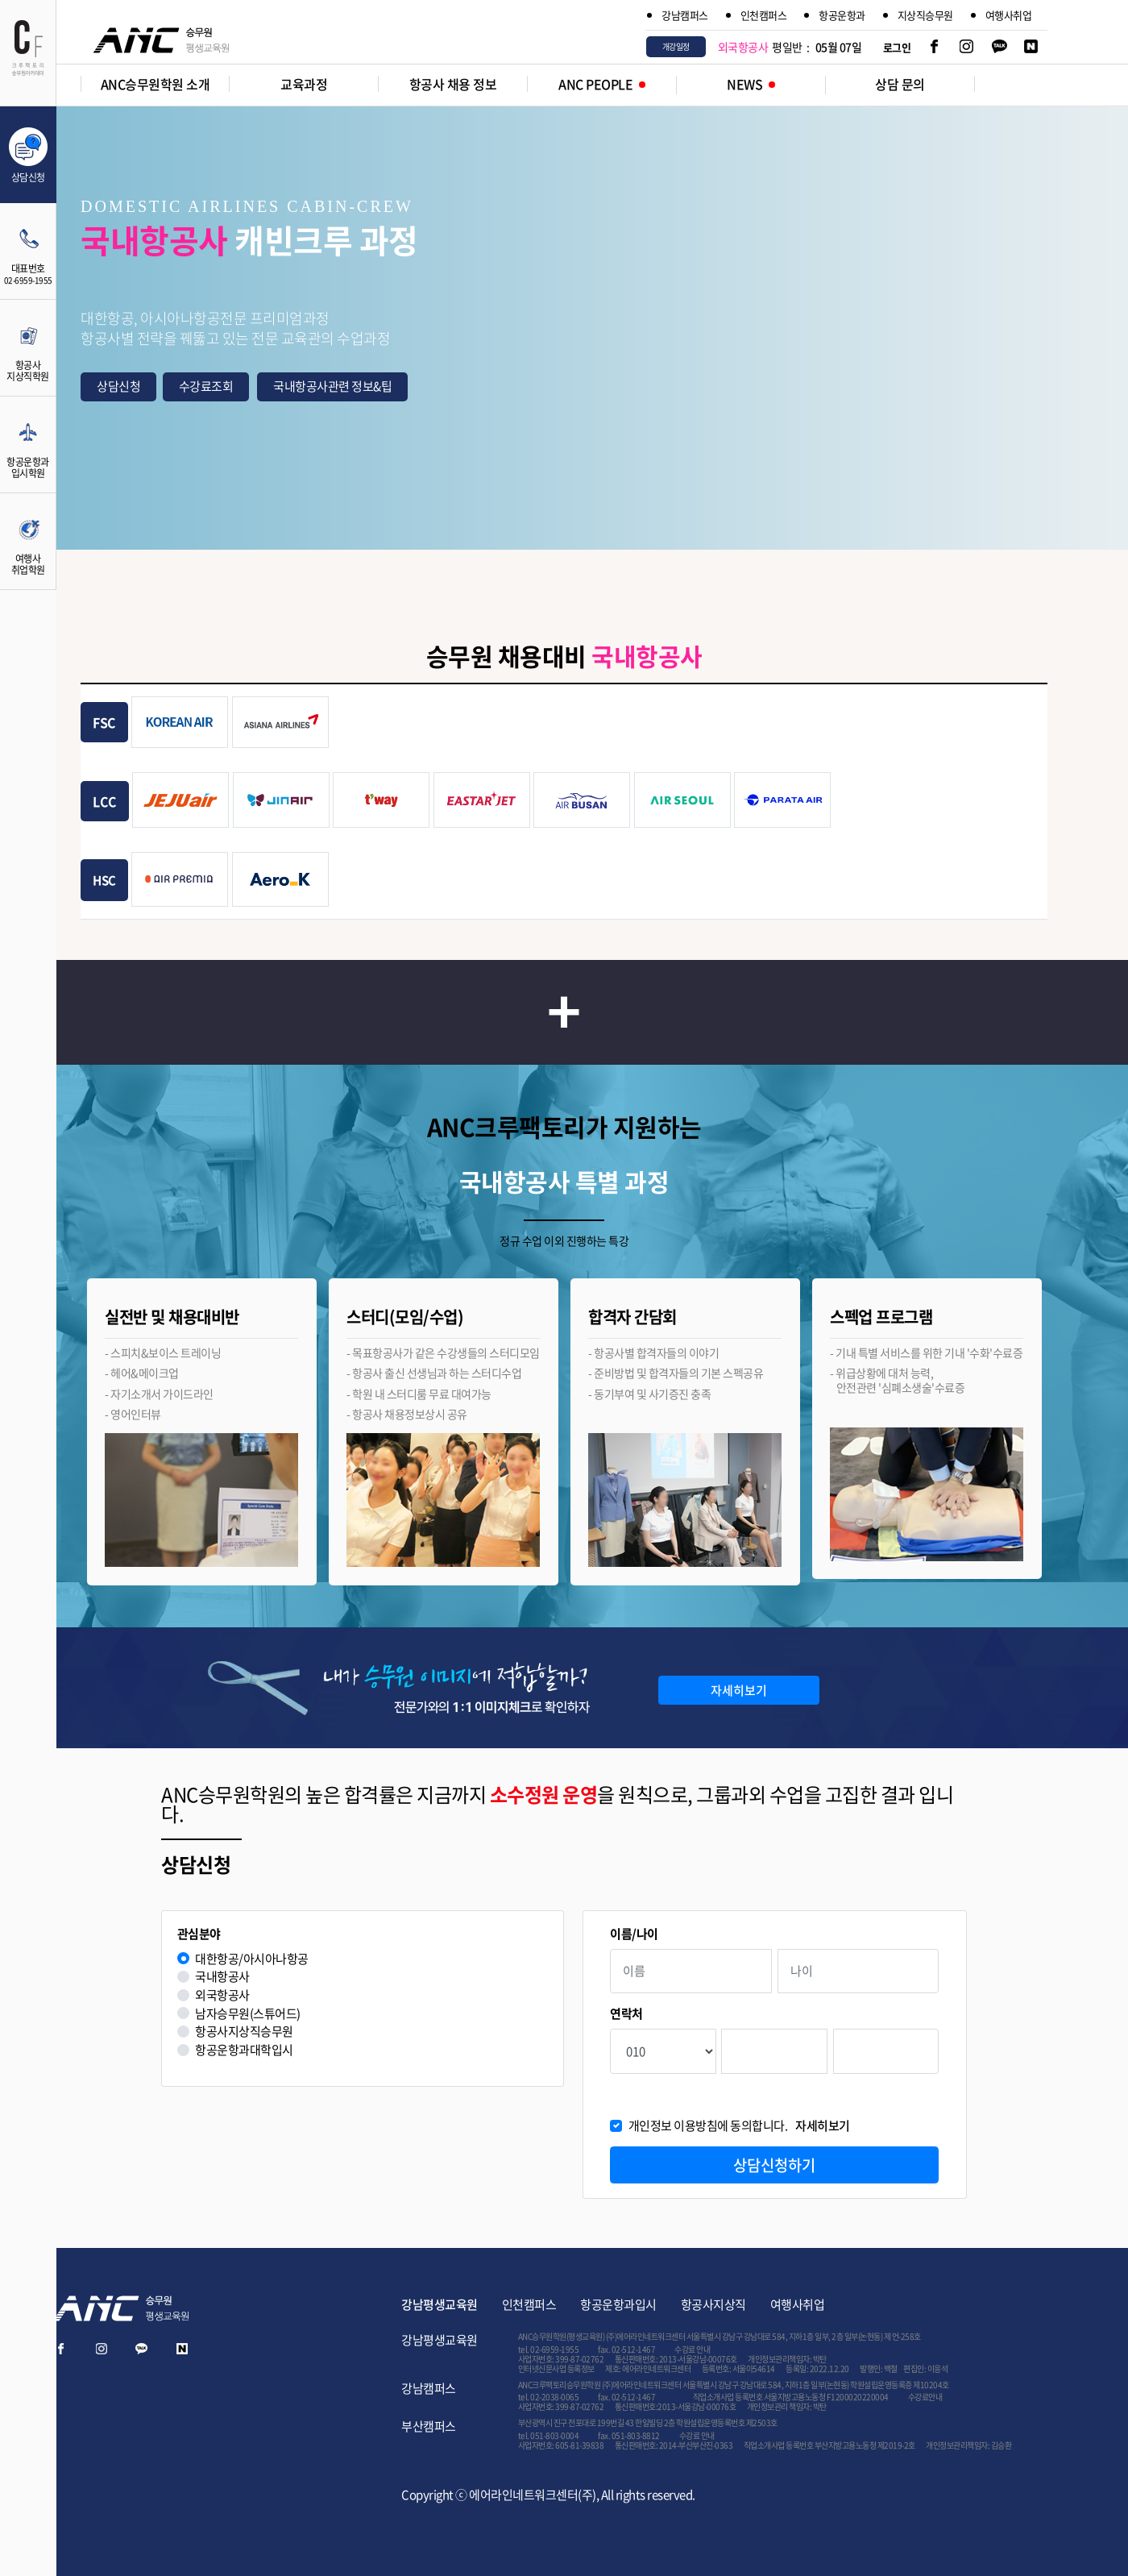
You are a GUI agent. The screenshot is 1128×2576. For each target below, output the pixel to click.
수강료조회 (206, 386)
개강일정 (676, 46)
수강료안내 (925, 2397)
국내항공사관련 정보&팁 (332, 386)
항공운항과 (842, 15)
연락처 (626, 2013)
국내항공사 (222, 1976)
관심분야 (199, 1934)
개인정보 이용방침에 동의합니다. (739, 2125)
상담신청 (118, 386)
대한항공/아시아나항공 (252, 1959)
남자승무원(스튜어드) (248, 2013)
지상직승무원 (925, 15)
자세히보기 (739, 1690)
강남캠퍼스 (684, 15)
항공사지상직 (713, 2304)
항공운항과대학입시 (244, 2050)
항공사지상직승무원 (244, 2031)
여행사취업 (1008, 15)
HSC (104, 880)
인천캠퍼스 (763, 15)
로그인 (897, 47)
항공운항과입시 (618, 2304)
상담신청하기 (774, 2165)
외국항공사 (222, 1995)
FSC (104, 722)
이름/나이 (634, 1934)
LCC (105, 801)
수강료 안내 (692, 2349)
